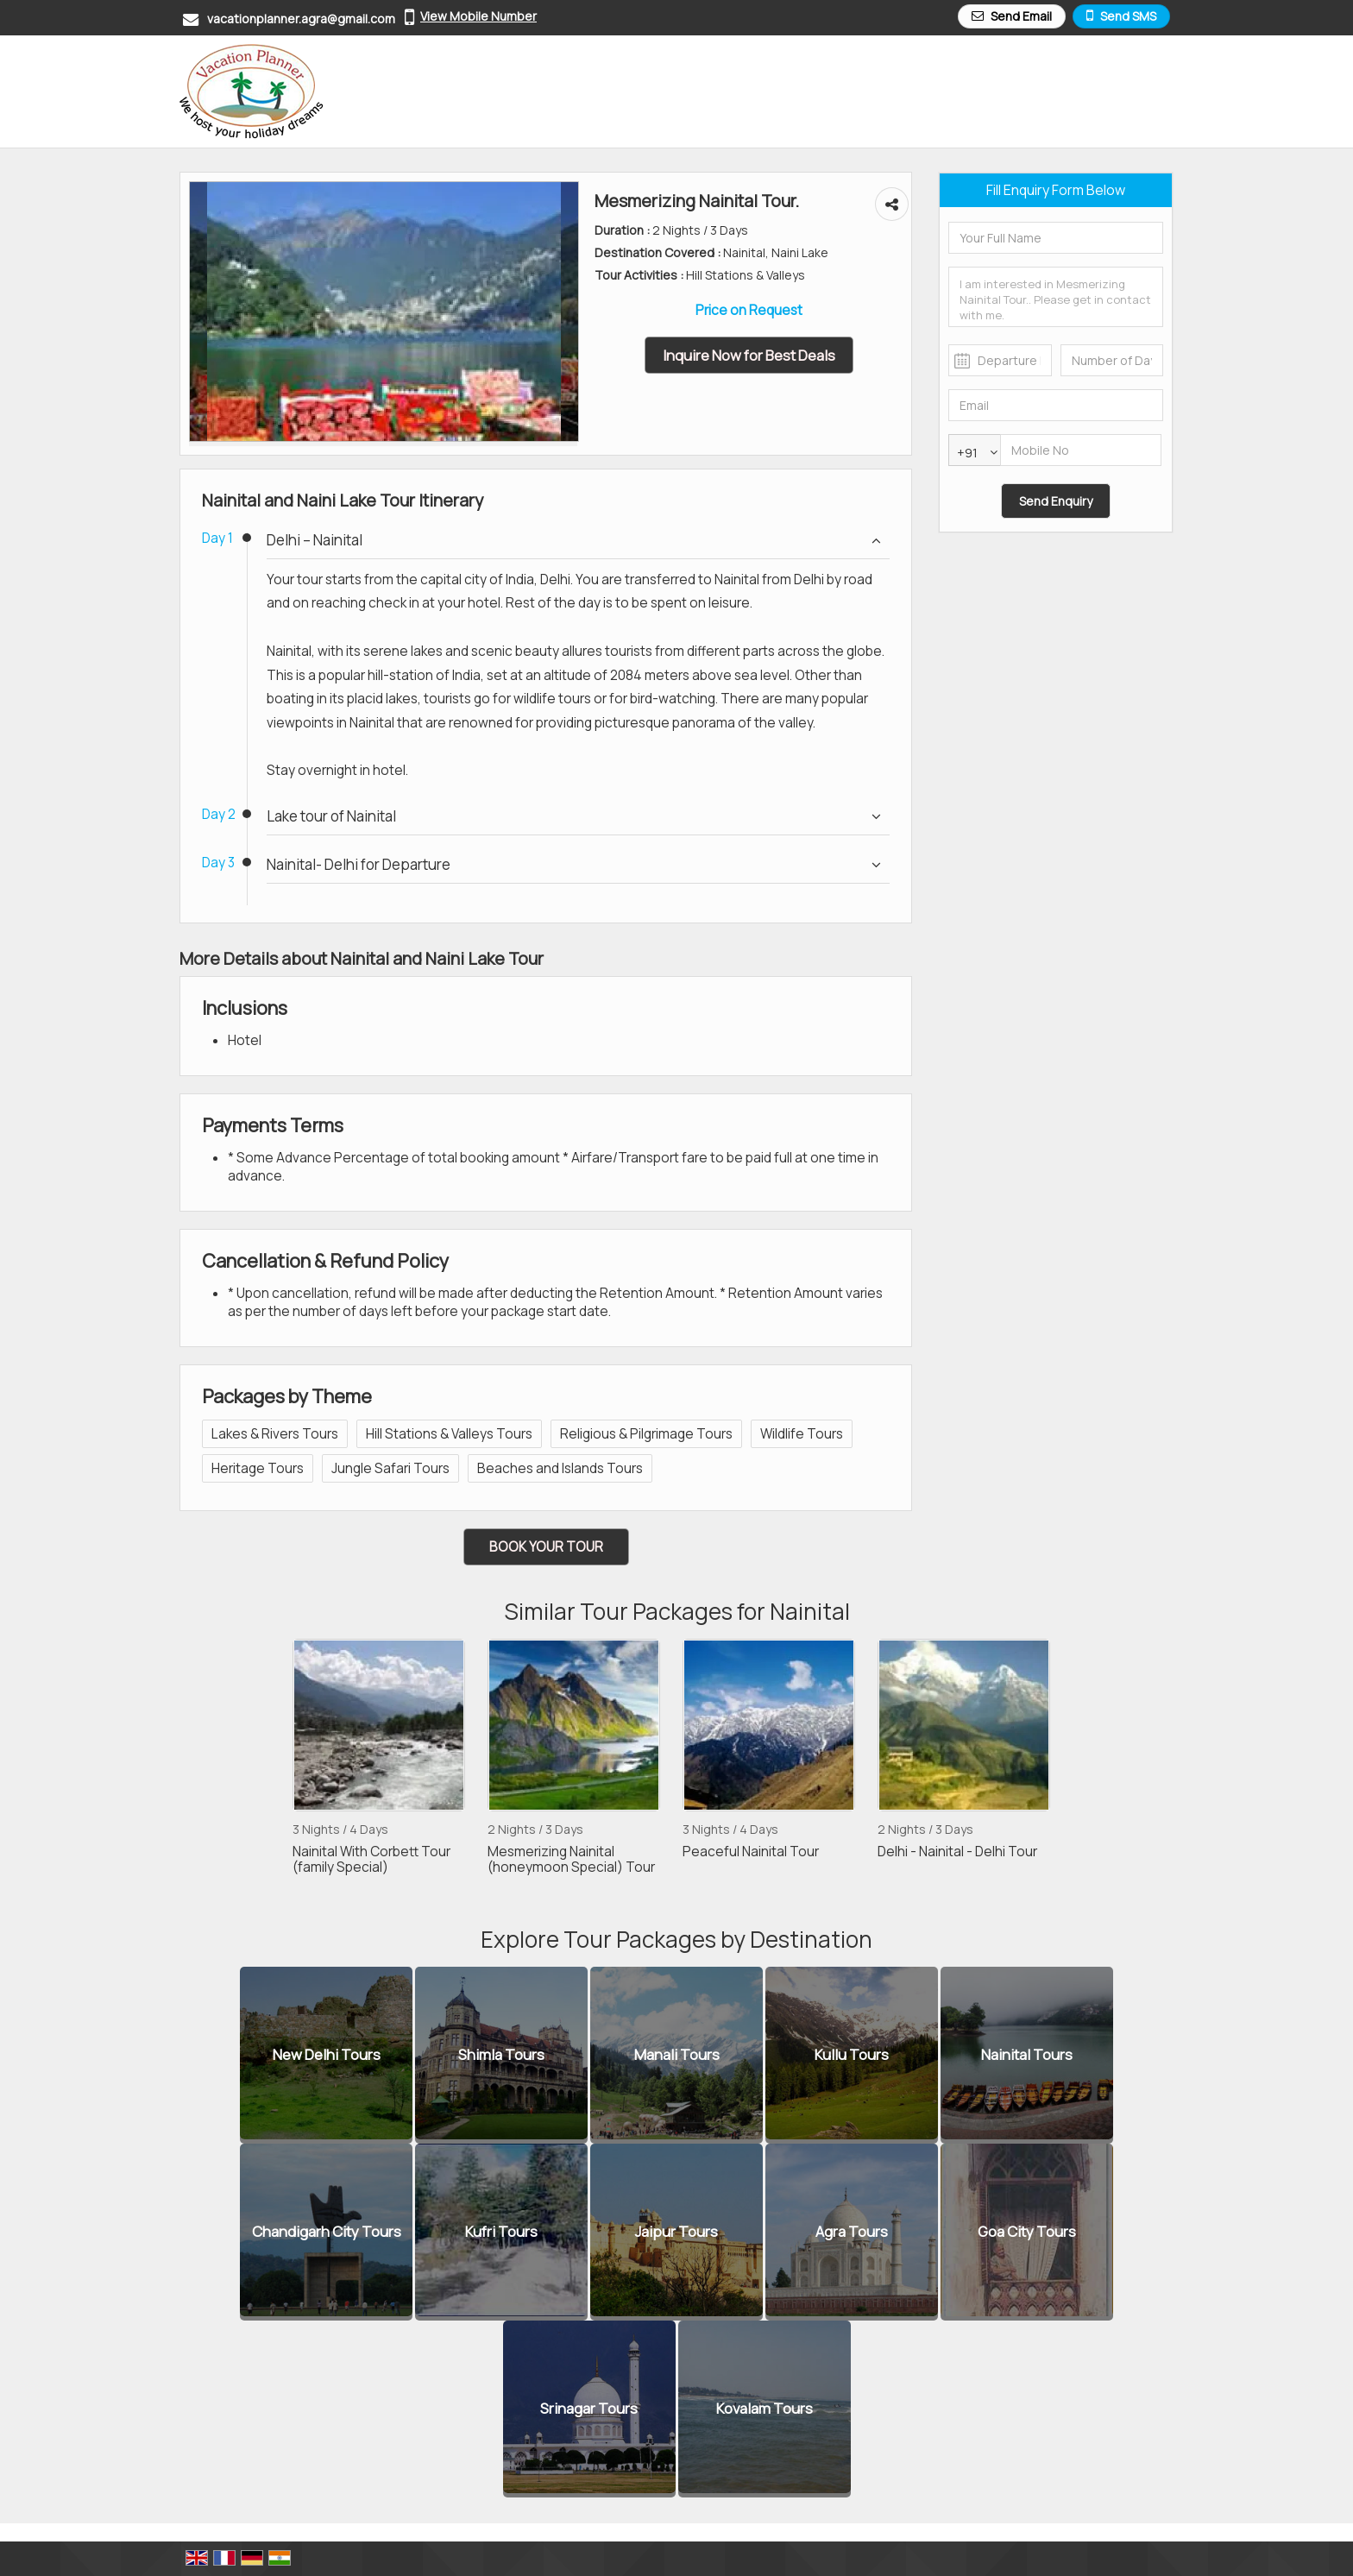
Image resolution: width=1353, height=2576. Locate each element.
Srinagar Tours (589, 2409)
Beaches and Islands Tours (560, 1468)
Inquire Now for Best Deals (749, 355)
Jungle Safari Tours (390, 1468)
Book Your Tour (546, 1547)
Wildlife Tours (801, 1434)
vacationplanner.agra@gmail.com (301, 18)
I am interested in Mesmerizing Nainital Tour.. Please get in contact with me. (1055, 297)
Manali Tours (677, 2055)
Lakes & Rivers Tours (274, 1434)
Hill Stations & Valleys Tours (449, 1434)
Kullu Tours (852, 2055)
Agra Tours (851, 2232)
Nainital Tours (1027, 2055)
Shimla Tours (501, 2055)
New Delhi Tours (327, 2055)
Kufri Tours (501, 2232)
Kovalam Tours (764, 2409)
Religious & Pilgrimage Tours (646, 1434)
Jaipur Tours (676, 2232)
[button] (478, 16)
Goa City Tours (1027, 2232)
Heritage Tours (257, 1468)
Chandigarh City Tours (326, 2232)
